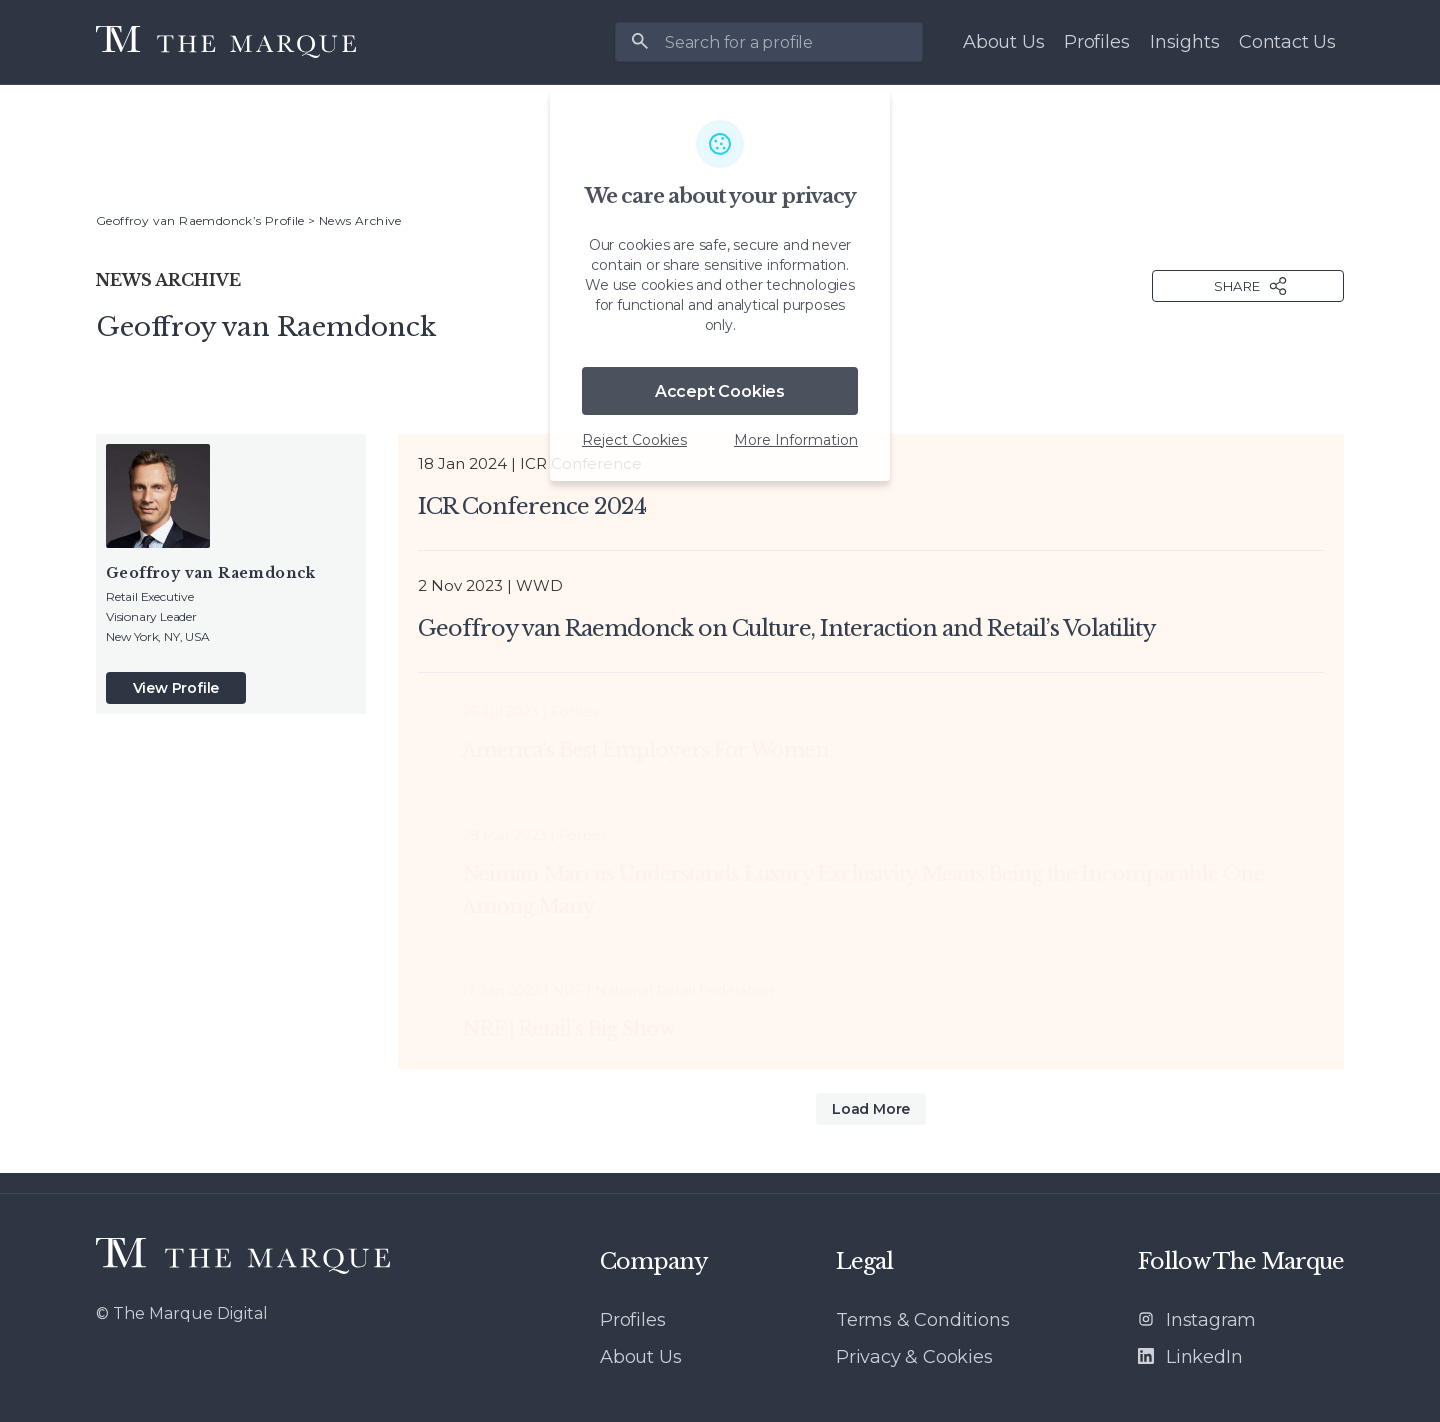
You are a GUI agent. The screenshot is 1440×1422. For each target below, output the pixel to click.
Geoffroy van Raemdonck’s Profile (200, 220)
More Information (796, 440)
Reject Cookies (634, 440)
